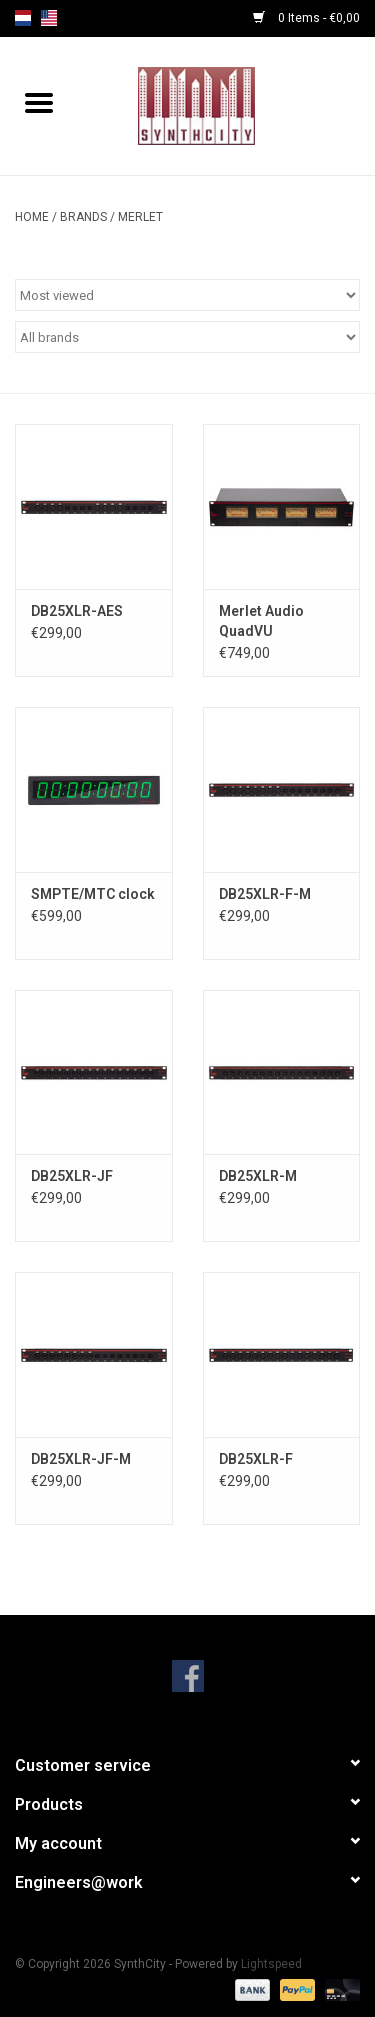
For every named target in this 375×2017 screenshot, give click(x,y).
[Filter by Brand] (187, 337)
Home (32, 217)
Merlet (140, 217)
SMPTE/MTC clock (93, 894)
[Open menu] (39, 102)
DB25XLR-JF (72, 1176)
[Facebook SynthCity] (188, 1676)
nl (23, 18)
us (49, 18)
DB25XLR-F (256, 1459)
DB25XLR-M (258, 1176)
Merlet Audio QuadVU (261, 621)
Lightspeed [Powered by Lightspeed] (271, 1964)
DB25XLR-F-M (265, 894)
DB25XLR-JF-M (81, 1459)
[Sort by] (187, 295)
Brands (83, 217)
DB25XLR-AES (77, 611)
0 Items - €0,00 (306, 18)
